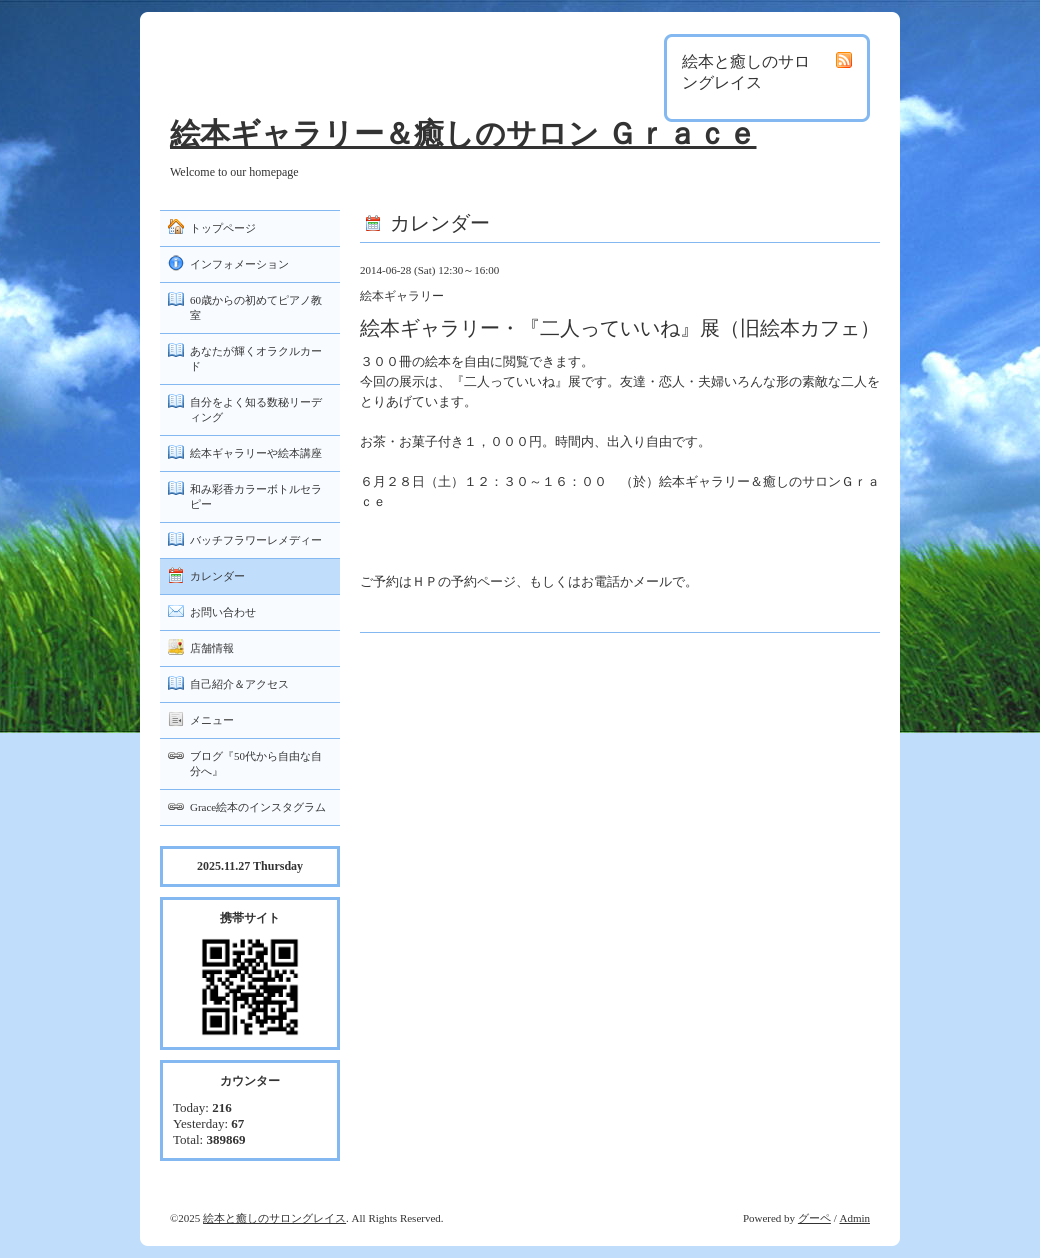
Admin (854, 1218)
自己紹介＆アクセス (239, 684)
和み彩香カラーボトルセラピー (256, 496)
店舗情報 (212, 648)
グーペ (814, 1218)
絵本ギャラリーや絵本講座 (256, 453)
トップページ (223, 228)
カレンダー (217, 576)
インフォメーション (239, 264)
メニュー (212, 720)
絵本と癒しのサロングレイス (274, 1218)
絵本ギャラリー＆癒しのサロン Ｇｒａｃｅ (463, 133)
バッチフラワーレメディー (256, 540)
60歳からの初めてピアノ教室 (256, 307)
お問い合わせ (223, 612)
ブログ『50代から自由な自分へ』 (256, 763)
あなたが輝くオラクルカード (256, 358)
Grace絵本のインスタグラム (258, 807)
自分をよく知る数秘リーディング (256, 409)
